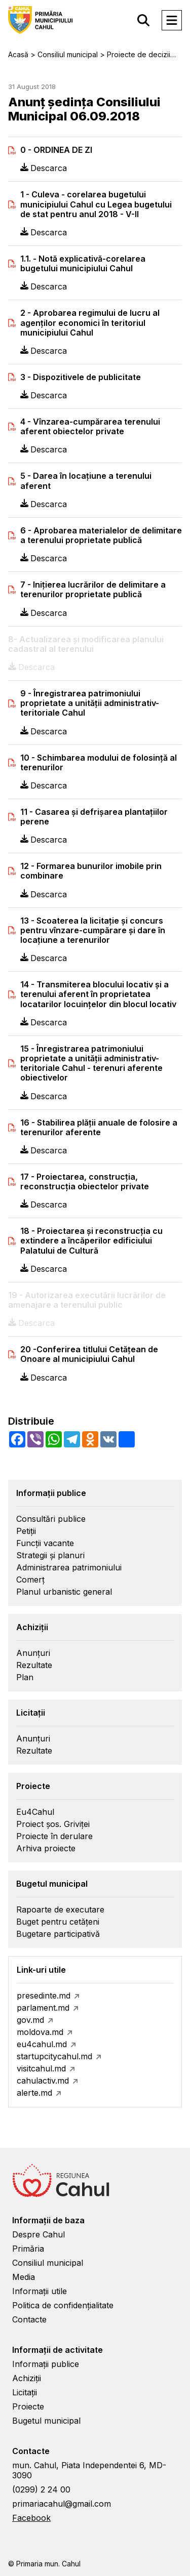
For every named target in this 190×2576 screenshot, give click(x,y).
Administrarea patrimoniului (69, 1567)
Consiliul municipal (47, 2263)
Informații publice (45, 2364)
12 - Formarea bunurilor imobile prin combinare (91, 871)
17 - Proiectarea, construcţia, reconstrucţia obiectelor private (84, 1181)
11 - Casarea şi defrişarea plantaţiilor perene (94, 816)
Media (23, 2277)
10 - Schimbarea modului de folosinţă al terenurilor (98, 762)
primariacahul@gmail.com (61, 2504)
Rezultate (34, 1665)
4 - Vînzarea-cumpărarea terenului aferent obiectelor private (90, 426)
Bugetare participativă (58, 1934)
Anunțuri (33, 1653)
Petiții (26, 1531)
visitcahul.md (41, 2068)
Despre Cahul (38, 2234)
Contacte (29, 2319)
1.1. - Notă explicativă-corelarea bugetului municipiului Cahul (82, 263)
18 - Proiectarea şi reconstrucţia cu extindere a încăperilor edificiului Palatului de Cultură (91, 1240)
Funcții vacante (45, 1543)
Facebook (31, 2518)
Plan (24, 1677)
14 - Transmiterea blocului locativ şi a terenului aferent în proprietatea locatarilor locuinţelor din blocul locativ (98, 994)
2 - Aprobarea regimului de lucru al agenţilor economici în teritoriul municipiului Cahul (90, 322)
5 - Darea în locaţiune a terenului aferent (85, 480)
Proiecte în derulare (54, 1836)
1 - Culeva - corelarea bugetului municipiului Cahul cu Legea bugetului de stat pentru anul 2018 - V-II (96, 204)
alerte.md (34, 2093)
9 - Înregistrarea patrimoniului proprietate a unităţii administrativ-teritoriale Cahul (89, 703)
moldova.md (40, 2032)
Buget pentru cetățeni (57, 1922)
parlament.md (43, 2008)
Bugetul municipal (46, 2421)
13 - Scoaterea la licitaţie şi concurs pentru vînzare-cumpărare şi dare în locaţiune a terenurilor (92, 930)
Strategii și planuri (50, 1555)
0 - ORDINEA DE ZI (56, 150)
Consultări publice (51, 1519)
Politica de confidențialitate (62, 2305)
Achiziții (26, 2378)
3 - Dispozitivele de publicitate (80, 377)
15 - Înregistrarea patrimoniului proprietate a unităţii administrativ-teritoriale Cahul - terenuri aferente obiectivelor (91, 1063)
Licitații (24, 2392)
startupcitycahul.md (54, 2056)
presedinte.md (43, 1995)
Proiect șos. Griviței (53, 1824)
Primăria (28, 2248)
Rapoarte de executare (60, 1909)
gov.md (30, 2020)
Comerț (30, 1579)
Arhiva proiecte (45, 1848)
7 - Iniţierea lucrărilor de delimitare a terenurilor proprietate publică (93, 589)
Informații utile (39, 2291)
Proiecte (28, 2406)
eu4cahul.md (42, 2044)
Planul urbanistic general (64, 1592)
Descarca (43, 168)
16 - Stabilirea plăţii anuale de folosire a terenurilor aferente (98, 1127)
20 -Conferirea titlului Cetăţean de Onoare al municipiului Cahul (89, 1354)
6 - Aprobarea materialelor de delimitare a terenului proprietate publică (101, 535)
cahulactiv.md (43, 2080)
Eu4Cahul (35, 1812)
